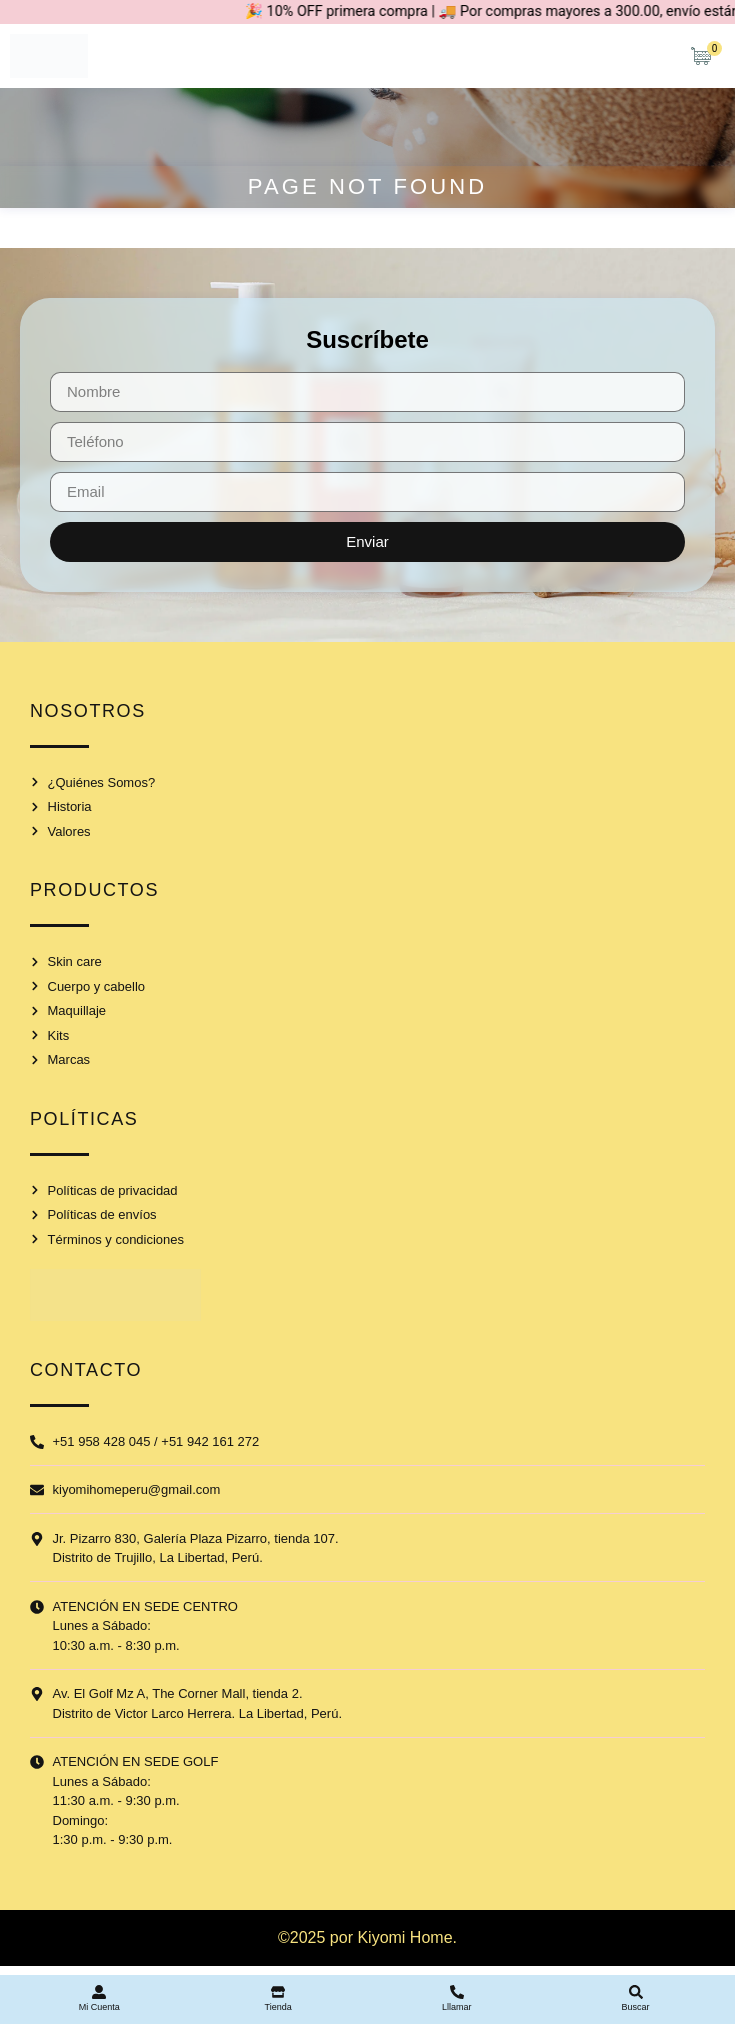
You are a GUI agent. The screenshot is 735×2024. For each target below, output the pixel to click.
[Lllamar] (457, 1992)
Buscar (636, 2007)
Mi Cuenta (99, 2007)
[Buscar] (636, 1992)
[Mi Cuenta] (99, 1992)
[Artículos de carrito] (706, 56)
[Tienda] (278, 1992)
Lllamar (457, 2007)
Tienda (278, 2007)
